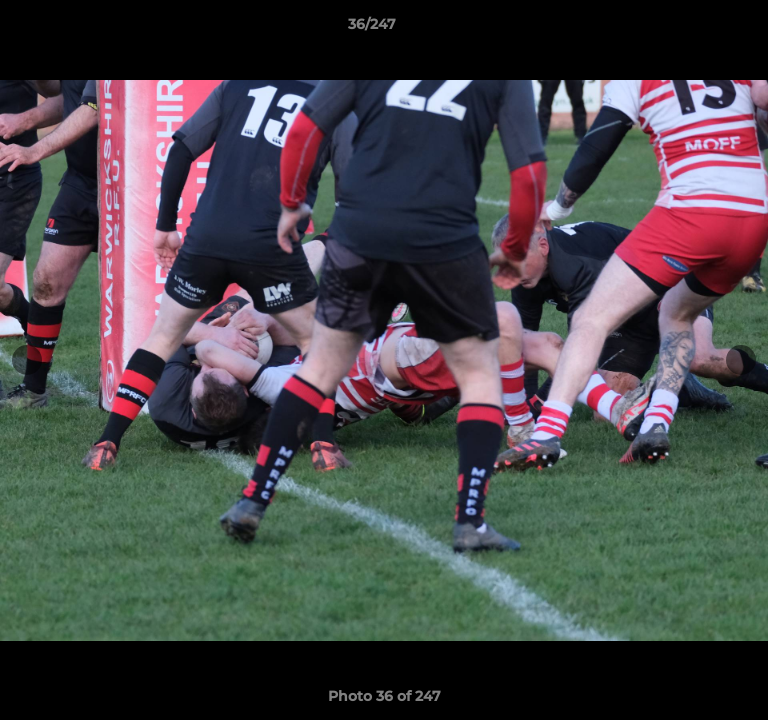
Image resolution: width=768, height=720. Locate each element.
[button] (696, 29)
